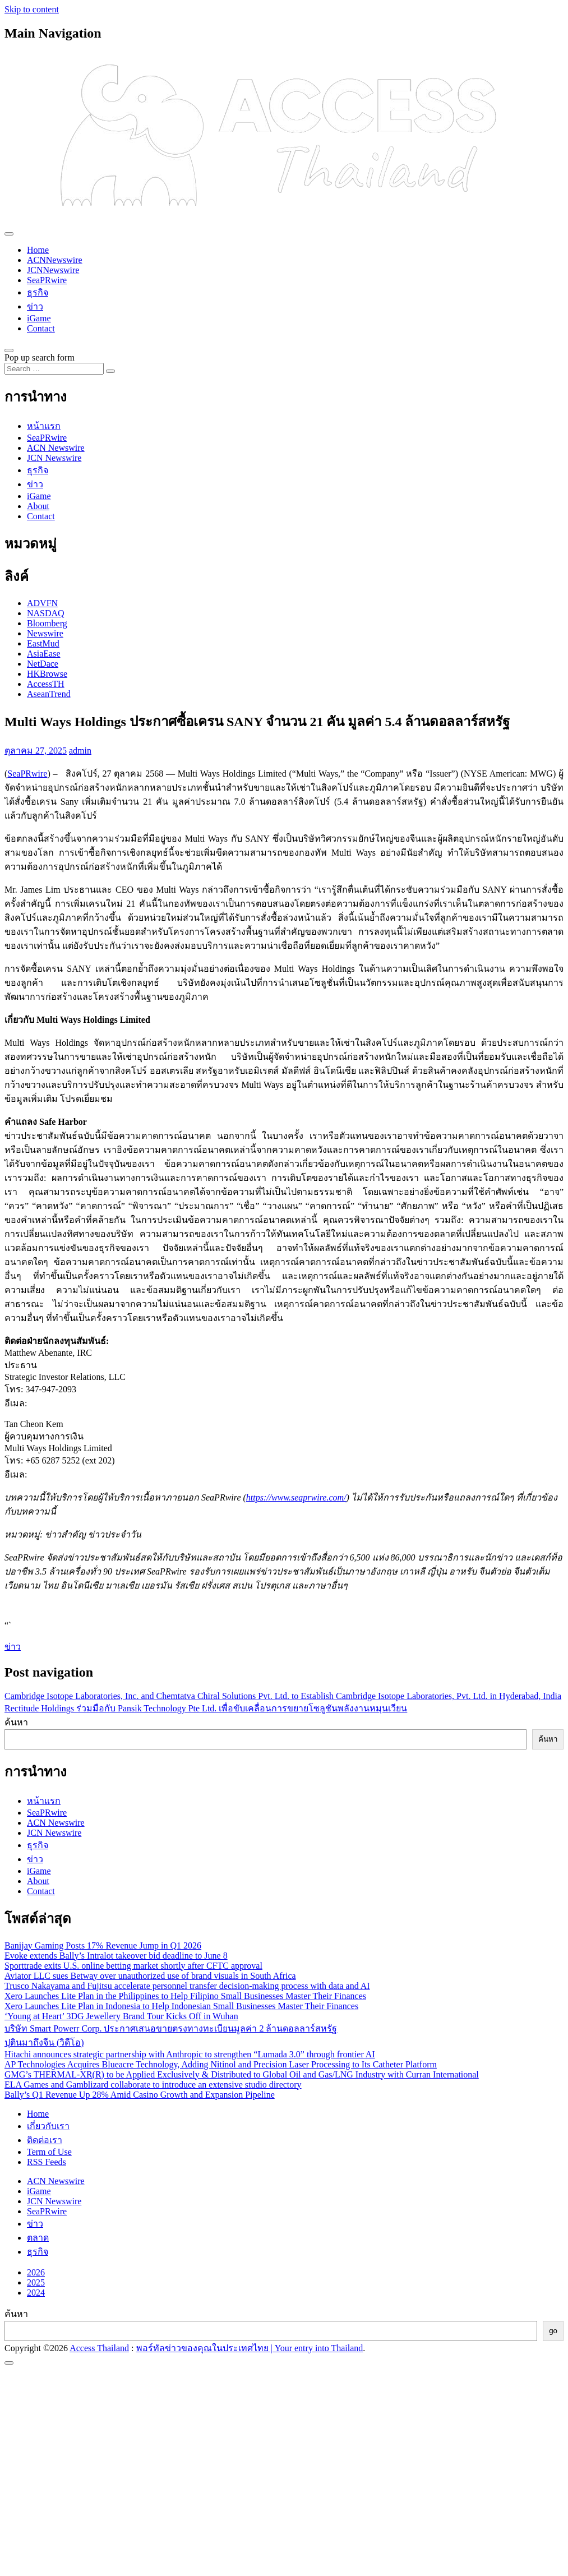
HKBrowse (47, 673)
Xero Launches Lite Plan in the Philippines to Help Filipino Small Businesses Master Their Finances (185, 1996)
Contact (41, 328)
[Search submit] (110, 371)
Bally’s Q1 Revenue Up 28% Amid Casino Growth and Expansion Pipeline (139, 2094)
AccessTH (45, 684)
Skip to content (31, 9)
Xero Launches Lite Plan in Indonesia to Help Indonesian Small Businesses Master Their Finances (181, 2006)
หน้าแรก (44, 426)
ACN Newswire (56, 448)
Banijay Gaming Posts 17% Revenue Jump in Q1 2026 (102, 1945)
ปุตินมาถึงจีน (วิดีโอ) (44, 2042)
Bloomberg (47, 623)
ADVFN (42, 603)
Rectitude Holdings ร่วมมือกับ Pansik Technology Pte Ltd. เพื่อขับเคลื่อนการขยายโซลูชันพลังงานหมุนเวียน (205, 1708)
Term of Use (49, 2152)
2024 (36, 2292)
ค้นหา (16, 1722)
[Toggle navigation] (8, 234)
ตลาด (38, 2237)
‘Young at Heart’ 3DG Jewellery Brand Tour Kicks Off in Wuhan (121, 2016)
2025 (36, 2282)
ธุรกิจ (37, 292)
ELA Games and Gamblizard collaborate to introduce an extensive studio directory (153, 2084)
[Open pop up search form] (8, 350)
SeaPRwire (47, 280)
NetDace (42, 663)
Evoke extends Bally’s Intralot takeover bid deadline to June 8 (116, 1955)
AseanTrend (49, 694)
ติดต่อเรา (44, 2140)
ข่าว (35, 306)
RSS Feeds (46, 2162)
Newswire (45, 633)
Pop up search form (39, 357)
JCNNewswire (53, 270)
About (38, 506)
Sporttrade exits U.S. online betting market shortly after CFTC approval (133, 1965)
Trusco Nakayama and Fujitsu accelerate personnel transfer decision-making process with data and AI (187, 1986)
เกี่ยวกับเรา (48, 2126)
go (553, 2330)
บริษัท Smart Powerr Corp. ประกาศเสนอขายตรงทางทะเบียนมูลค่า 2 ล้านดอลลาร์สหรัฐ (170, 2028)
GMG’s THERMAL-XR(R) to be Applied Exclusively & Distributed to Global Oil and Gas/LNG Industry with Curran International (241, 2074)
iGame (39, 318)
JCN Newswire (54, 458)
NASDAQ (45, 613)
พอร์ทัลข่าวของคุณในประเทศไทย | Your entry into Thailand (249, 2348)
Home (38, 250)
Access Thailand (99, 2348)
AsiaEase (44, 653)
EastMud (43, 643)
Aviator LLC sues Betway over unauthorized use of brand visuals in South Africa (150, 1976)
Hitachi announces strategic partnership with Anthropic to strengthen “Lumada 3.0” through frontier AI (189, 2054)
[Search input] (54, 369)
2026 (36, 2272)
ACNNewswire (54, 260)
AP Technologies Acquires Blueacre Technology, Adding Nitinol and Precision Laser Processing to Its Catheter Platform (220, 2064)
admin (80, 750)
